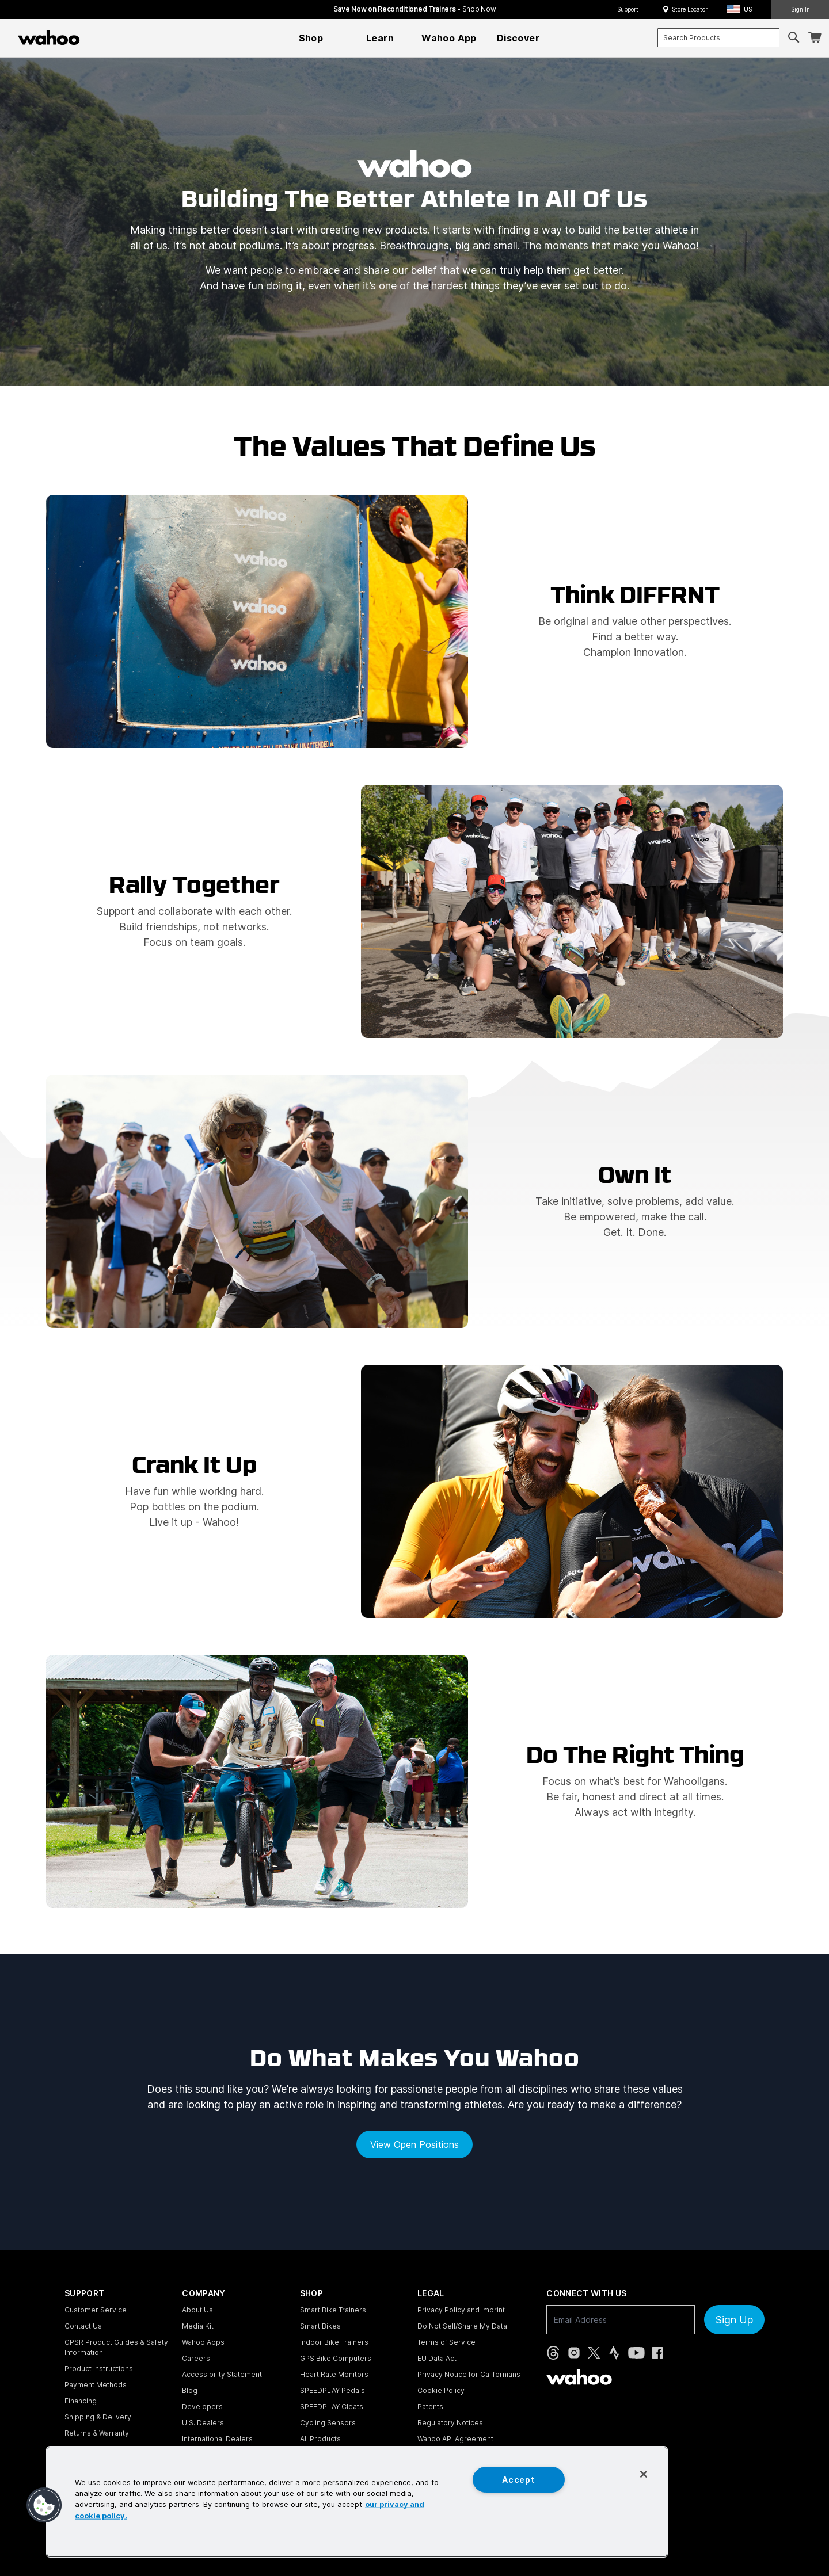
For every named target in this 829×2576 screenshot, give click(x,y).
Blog (189, 2390)
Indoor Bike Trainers (334, 2342)
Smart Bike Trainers (333, 2310)
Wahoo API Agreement (455, 2438)
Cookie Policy (441, 2390)
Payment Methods (95, 2384)
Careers (196, 2358)
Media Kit (198, 2326)
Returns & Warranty (96, 2433)
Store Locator (690, 9)
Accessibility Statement (222, 2374)
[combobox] (718, 37)
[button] (743, 9)
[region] (357, 2502)
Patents (430, 2406)
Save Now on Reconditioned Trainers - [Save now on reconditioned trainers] (414, 9)
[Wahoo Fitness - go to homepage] (579, 2377)
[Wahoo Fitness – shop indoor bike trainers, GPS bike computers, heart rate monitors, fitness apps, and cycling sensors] (49, 37)
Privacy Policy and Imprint (461, 2310)
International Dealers (217, 2438)
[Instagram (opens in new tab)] (574, 2353)
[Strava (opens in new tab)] (614, 2353)
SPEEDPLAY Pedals (332, 2390)
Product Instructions (98, 2368)
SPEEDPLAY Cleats (331, 2406)
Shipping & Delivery (97, 2417)
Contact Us (83, 2326)
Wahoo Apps (203, 2342)
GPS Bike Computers (335, 2358)
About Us (197, 2310)
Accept (518, 2480)
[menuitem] (310, 38)
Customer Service (95, 2310)
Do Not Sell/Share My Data (462, 2326)
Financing (80, 2400)
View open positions (414, 2144)
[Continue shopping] (99, 37)
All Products (320, 2438)
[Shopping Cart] (814, 37)
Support (627, 9)
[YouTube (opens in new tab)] (636, 2353)
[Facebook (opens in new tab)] (657, 2353)
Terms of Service (446, 2342)
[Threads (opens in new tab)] (553, 2353)
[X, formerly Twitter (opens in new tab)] (594, 2353)
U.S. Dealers (203, 2422)
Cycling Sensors (328, 2422)
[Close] (643, 2474)
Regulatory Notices (450, 2422)
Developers (202, 2406)
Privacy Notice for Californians (468, 2374)
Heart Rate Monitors (334, 2374)
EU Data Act (437, 2358)
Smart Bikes (320, 2326)
